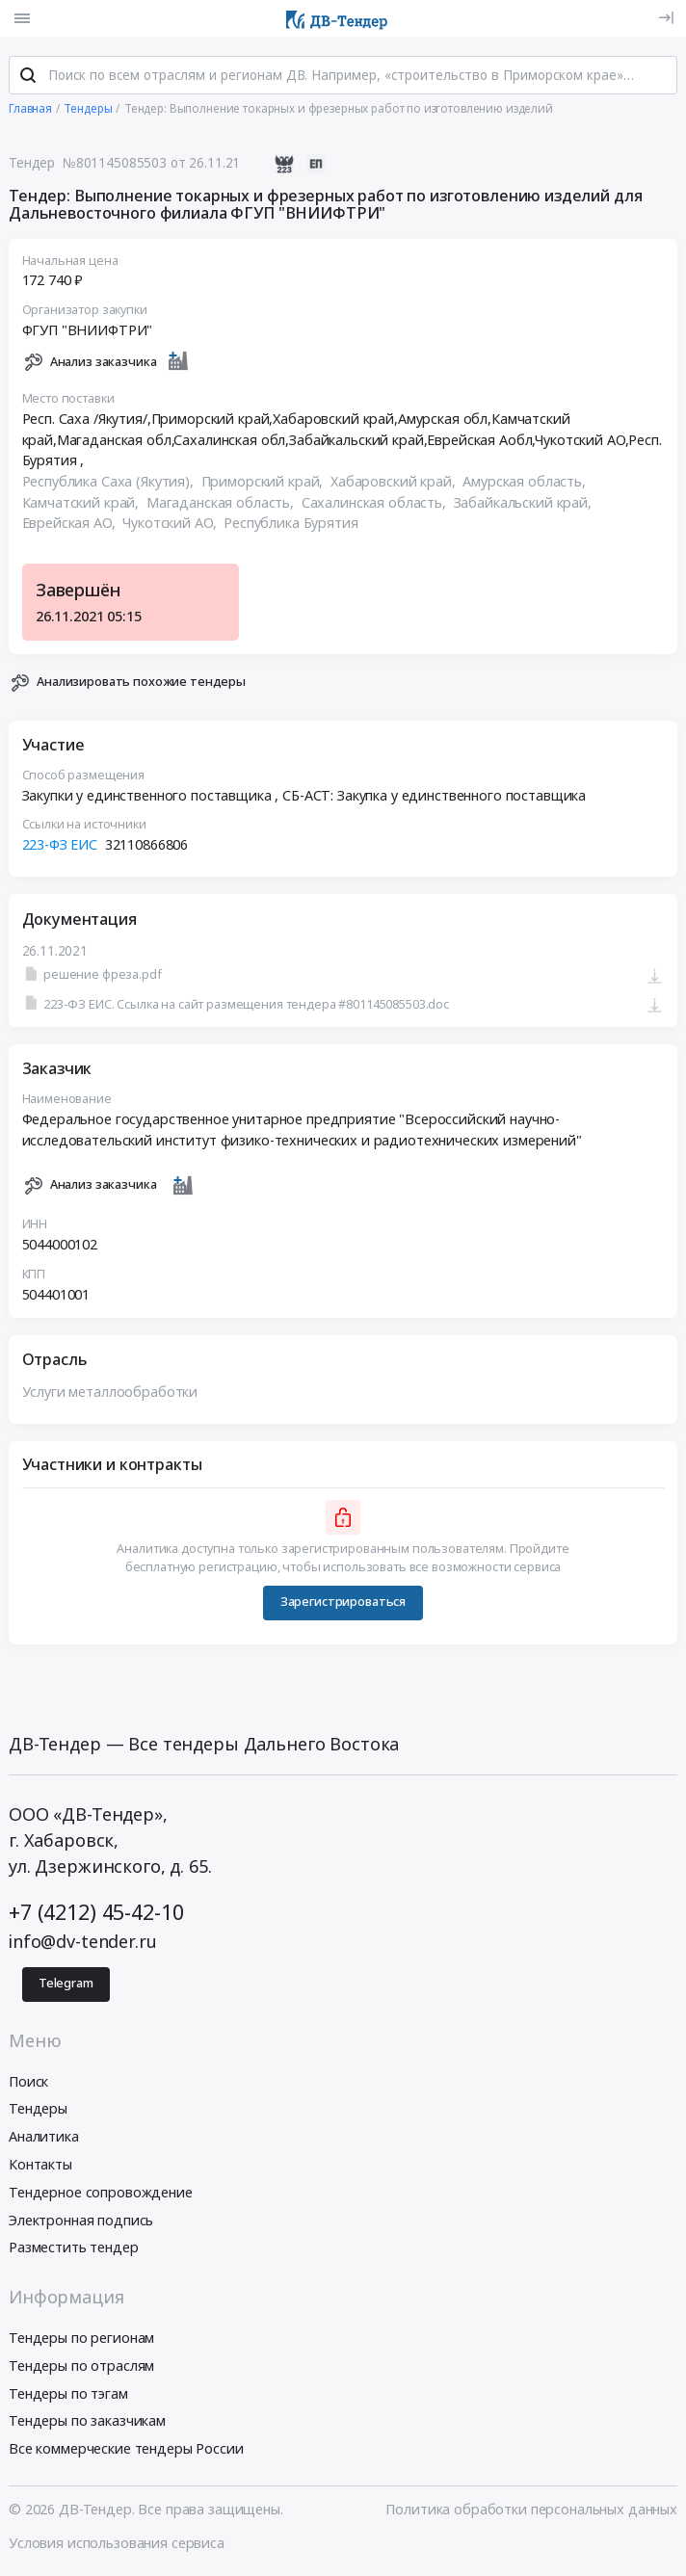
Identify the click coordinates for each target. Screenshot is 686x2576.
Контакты (40, 2164)
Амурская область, (525, 482)
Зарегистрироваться (343, 1602)
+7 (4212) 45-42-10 (96, 1913)
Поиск (28, 2081)
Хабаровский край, (394, 482)
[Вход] (666, 18)
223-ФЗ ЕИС (60, 845)
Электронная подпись (81, 2220)
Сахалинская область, (376, 502)
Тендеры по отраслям (81, 2365)
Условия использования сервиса (116, 2544)
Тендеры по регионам (81, 2337)
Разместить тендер (74, 2248)
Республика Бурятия (290, 523)
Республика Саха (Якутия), (110, 482)
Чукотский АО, (171, 523)
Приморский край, (264, 482)
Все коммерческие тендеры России (126, 2449)
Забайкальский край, (524, 502)
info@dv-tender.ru (83, 1941)
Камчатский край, (83, 502)
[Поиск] (28, 76)
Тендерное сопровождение (101, 2192)
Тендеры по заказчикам (87, 2421)
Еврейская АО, (70, 523)
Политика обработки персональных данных (531, 2510)
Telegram (66, 1984)
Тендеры (38, 2109)
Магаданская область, (222, 502)
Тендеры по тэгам (68, 2393)
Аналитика (44, 2137)
